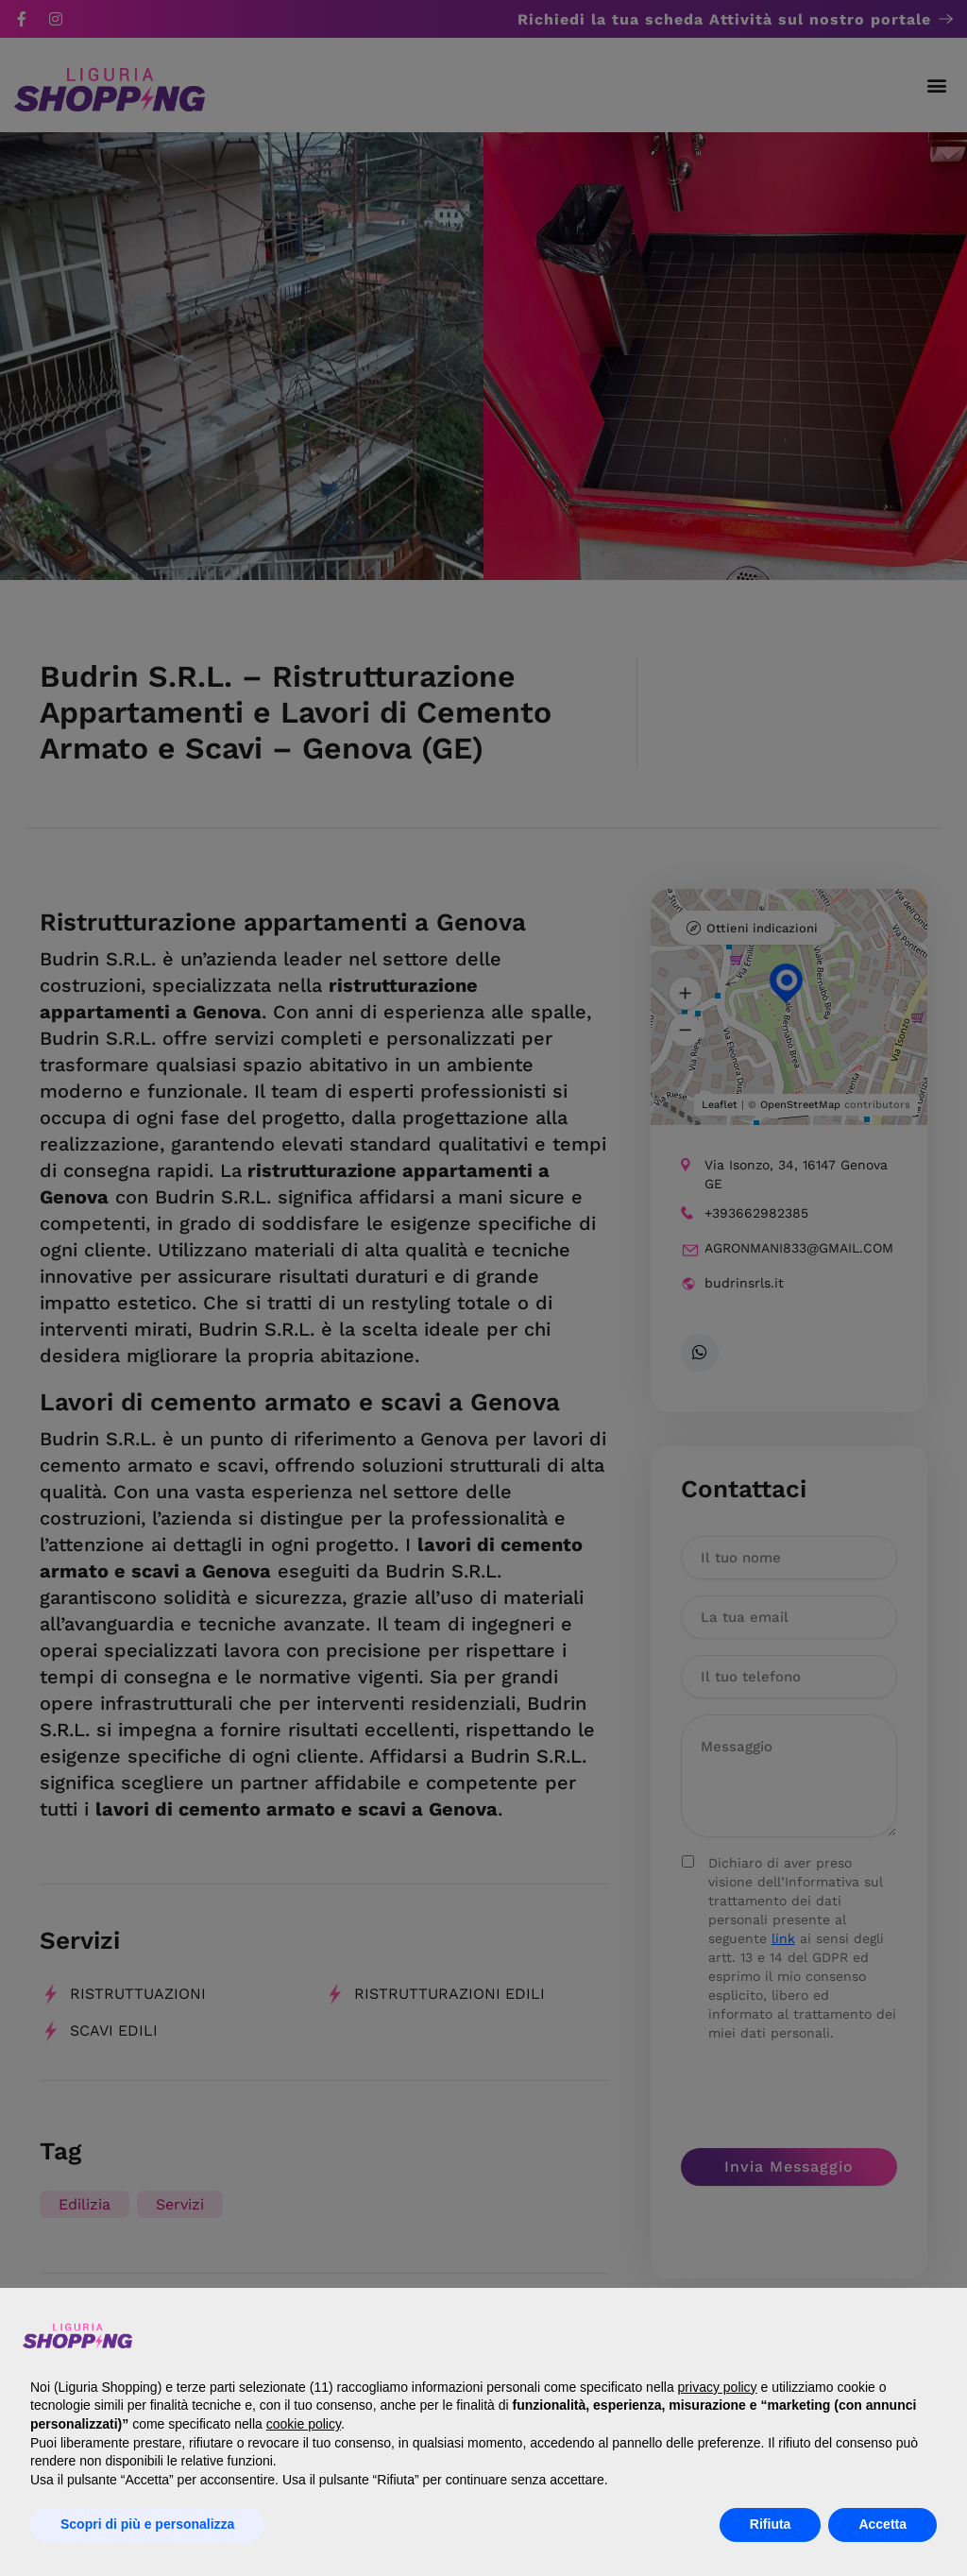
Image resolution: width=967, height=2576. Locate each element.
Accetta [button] (882, 2524)
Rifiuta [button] (770, 2524)
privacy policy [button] (717, 2387)
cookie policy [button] (303, 2423)
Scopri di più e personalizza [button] (147, 2524)
